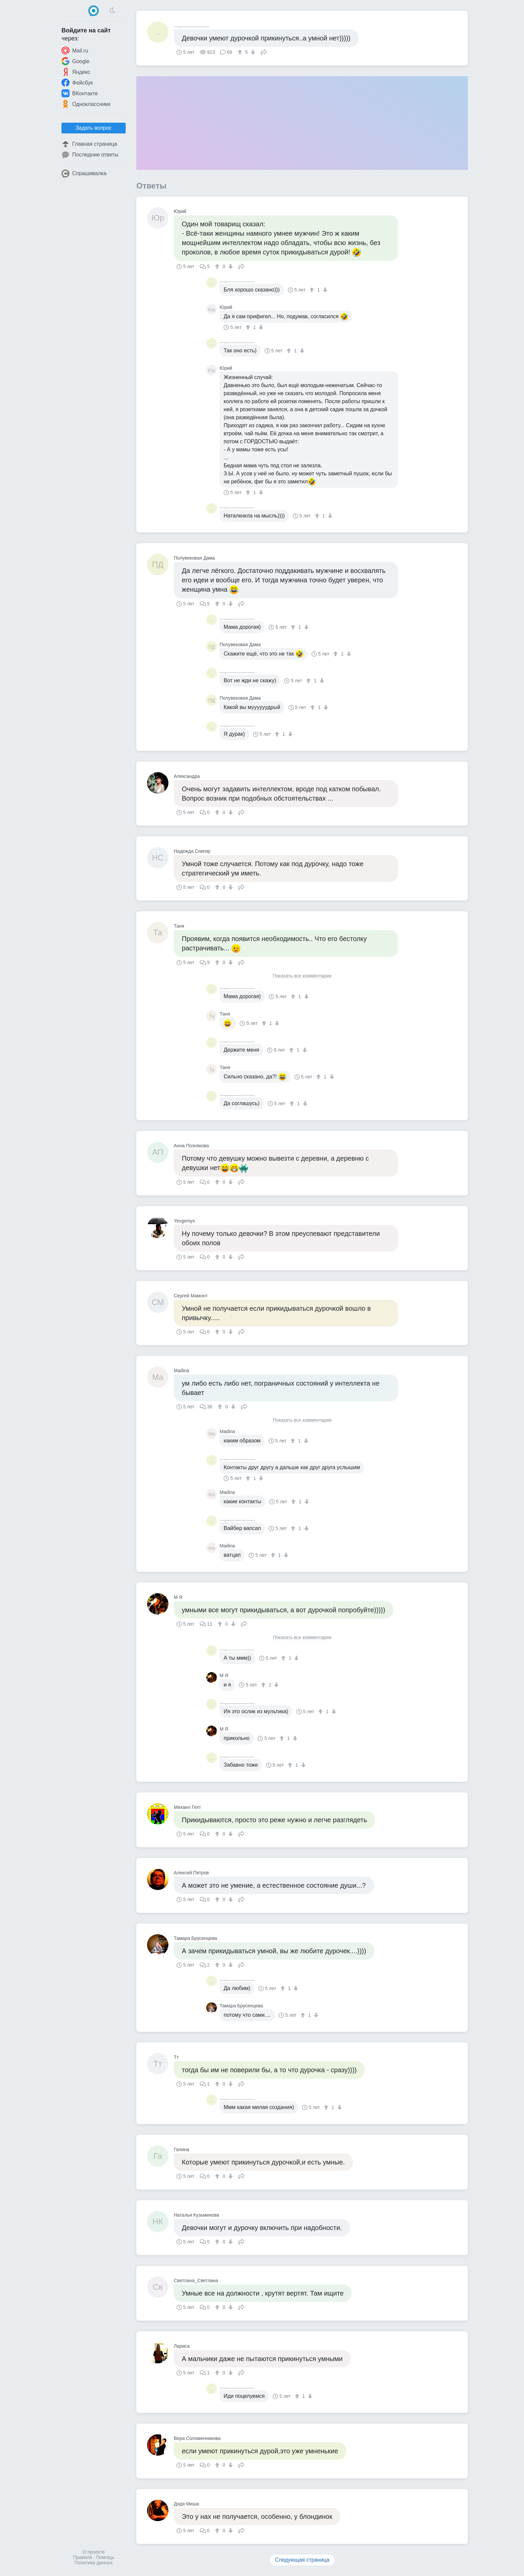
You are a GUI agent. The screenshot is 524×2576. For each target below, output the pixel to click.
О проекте (94, 2552)
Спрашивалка (84, 173)
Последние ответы (89, 155)
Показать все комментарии (302, 975)
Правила (82, 2557)
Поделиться (263, 51)
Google (75, 61)
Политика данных (94, 2562)
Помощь (105, 2557)
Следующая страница (302, 2560)
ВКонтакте (79, 93)
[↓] (252, 52)
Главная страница (89, 144)
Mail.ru (74, 50)
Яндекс (75, 72)
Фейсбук (77, 83)
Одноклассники (85, 104)
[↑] (241, 52)
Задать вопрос (94, 128)
